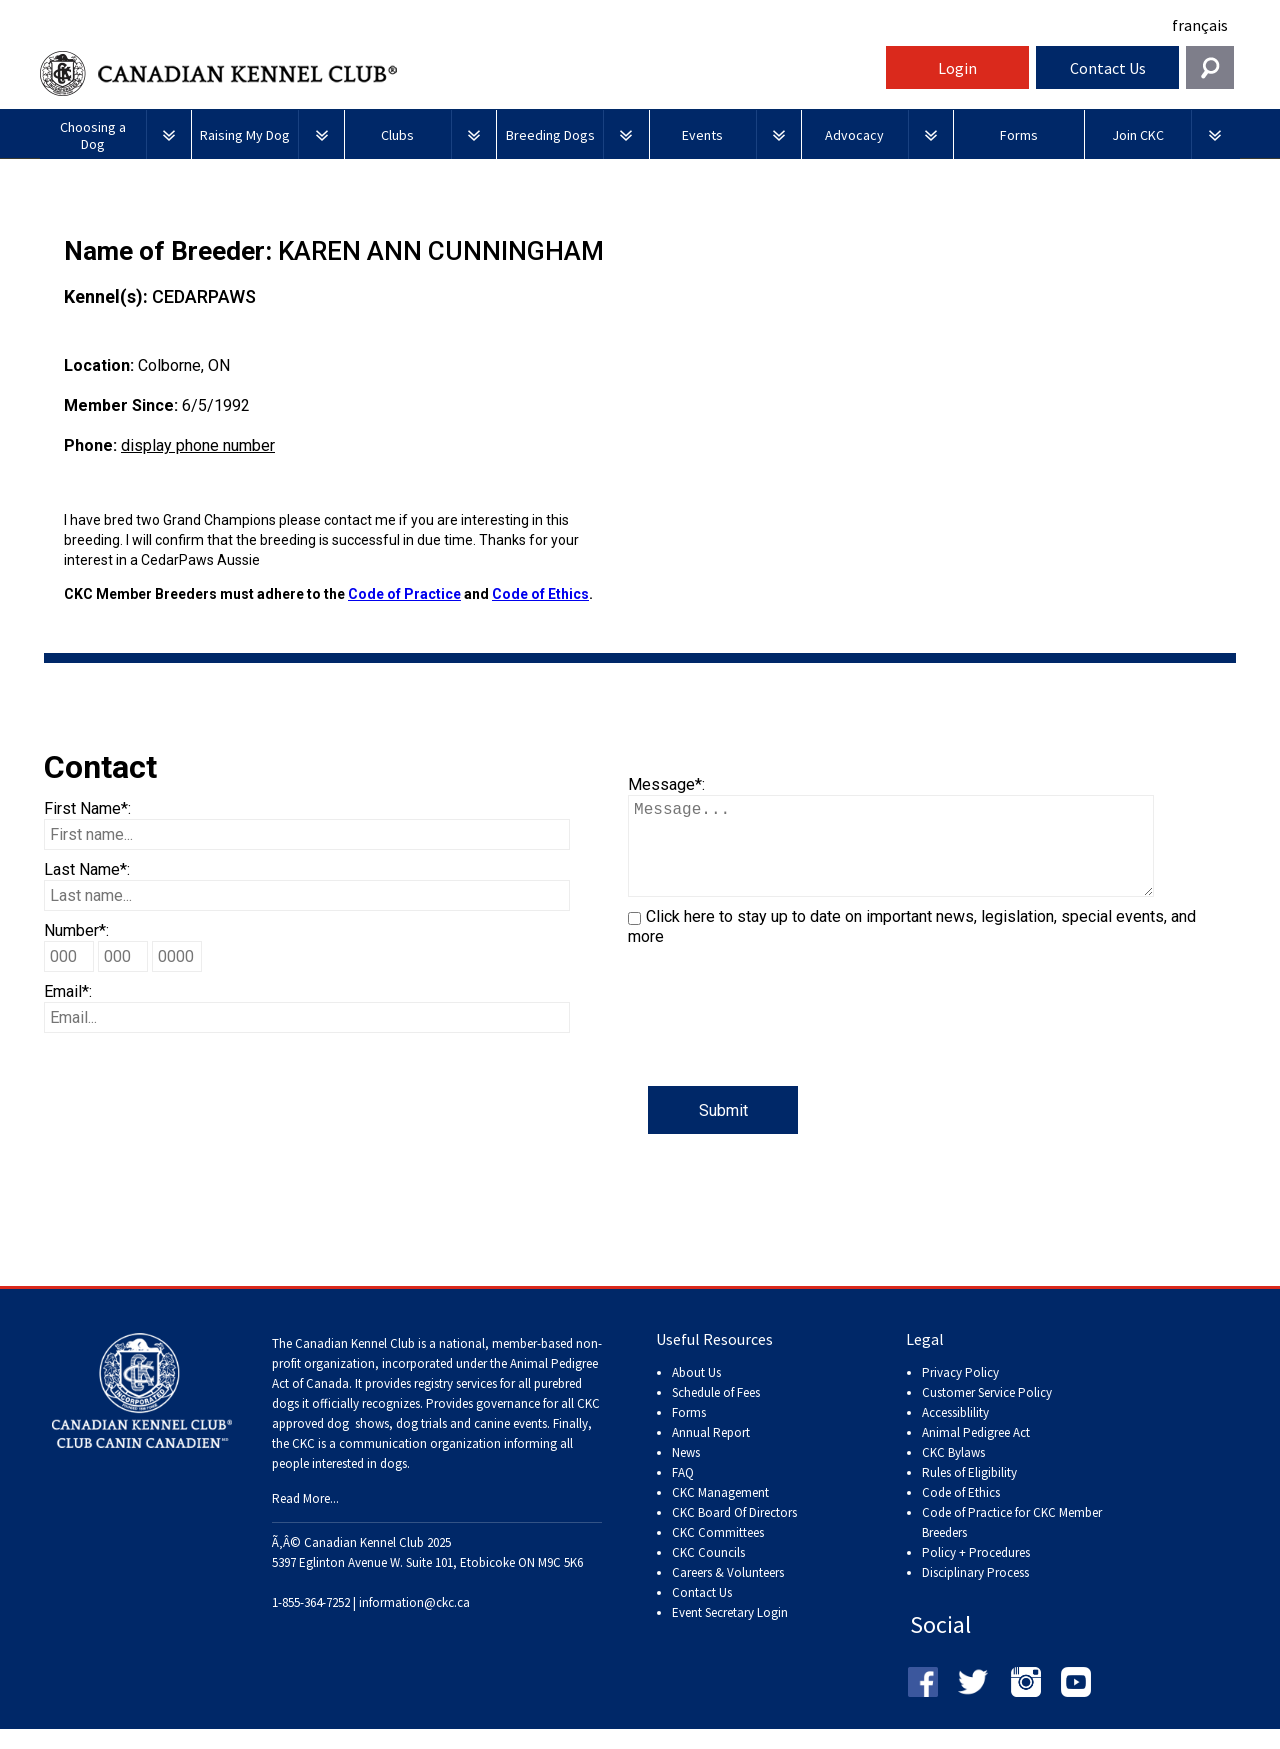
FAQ (683, 1492)
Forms (689, 1432)
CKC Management (720, 1512)
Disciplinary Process (975, 1592)
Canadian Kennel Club (460, 73)
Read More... (305, 1518)
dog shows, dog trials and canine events (437, 1443)
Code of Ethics (540, 594)
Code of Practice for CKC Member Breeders (1012, 1542)
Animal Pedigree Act (976, 1452)
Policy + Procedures (976, 1572)
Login (957, 68)
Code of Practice (404, 594)
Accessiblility (955, 1432)
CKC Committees (718, 1552)
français (1200, 25)
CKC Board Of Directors (734, 1532)
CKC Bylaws (953, 1472)
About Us (696, 1392)
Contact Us (1108, 68)
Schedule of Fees (716, 1412)
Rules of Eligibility (969, 1492)
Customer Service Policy (987, 1412)
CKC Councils (708, 1572)
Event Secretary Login (730, 1632)
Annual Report (711, 1452)
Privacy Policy (960, 1392)
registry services (454, 1403)
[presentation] (780, 1047)
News (686, 1472)
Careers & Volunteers (728, 1592)
